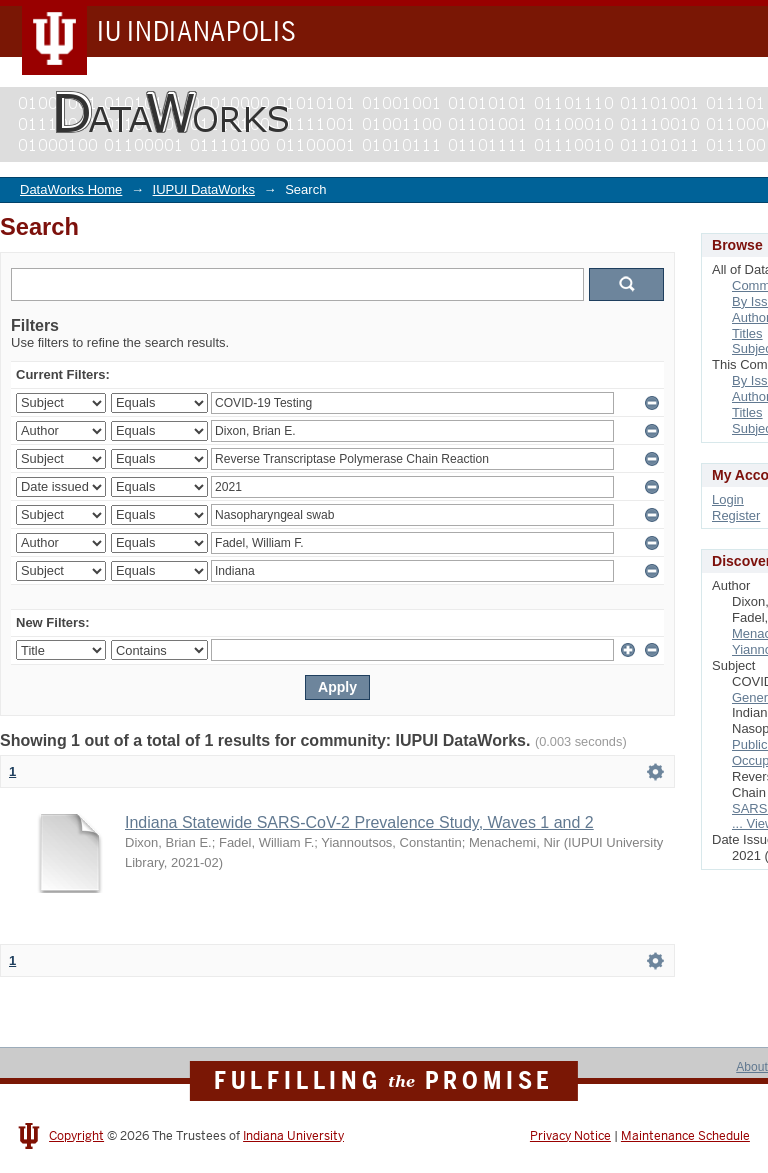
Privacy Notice (570, 1136)
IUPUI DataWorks (204, 189)
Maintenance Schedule (685, 1136)
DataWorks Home (71, 189)
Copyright (76, 1136)
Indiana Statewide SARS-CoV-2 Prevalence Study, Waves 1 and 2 (359, 822)
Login (728, 499)
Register (736, 515)
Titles (747, 333)
